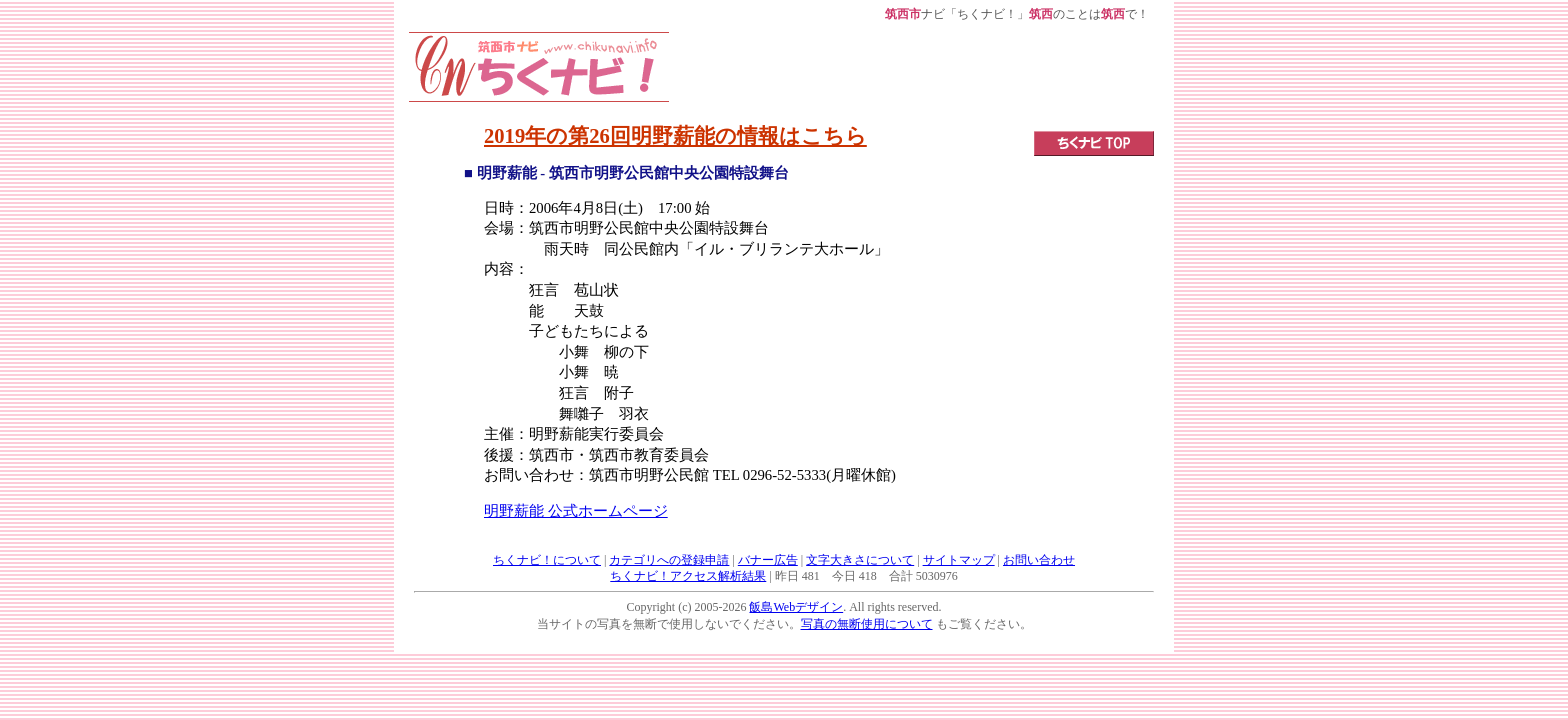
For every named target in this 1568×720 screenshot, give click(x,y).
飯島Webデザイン (796, 607)
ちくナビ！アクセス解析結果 (688, 576)
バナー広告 (768, 560)
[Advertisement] (912, 77)
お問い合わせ (1039, 560)
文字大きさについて (860, 560)
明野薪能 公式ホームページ (576, 511)
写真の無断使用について (867, 624)
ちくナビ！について (547, 560)
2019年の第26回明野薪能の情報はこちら (675, 136)
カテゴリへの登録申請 (669, 560)
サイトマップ (959, 560)
